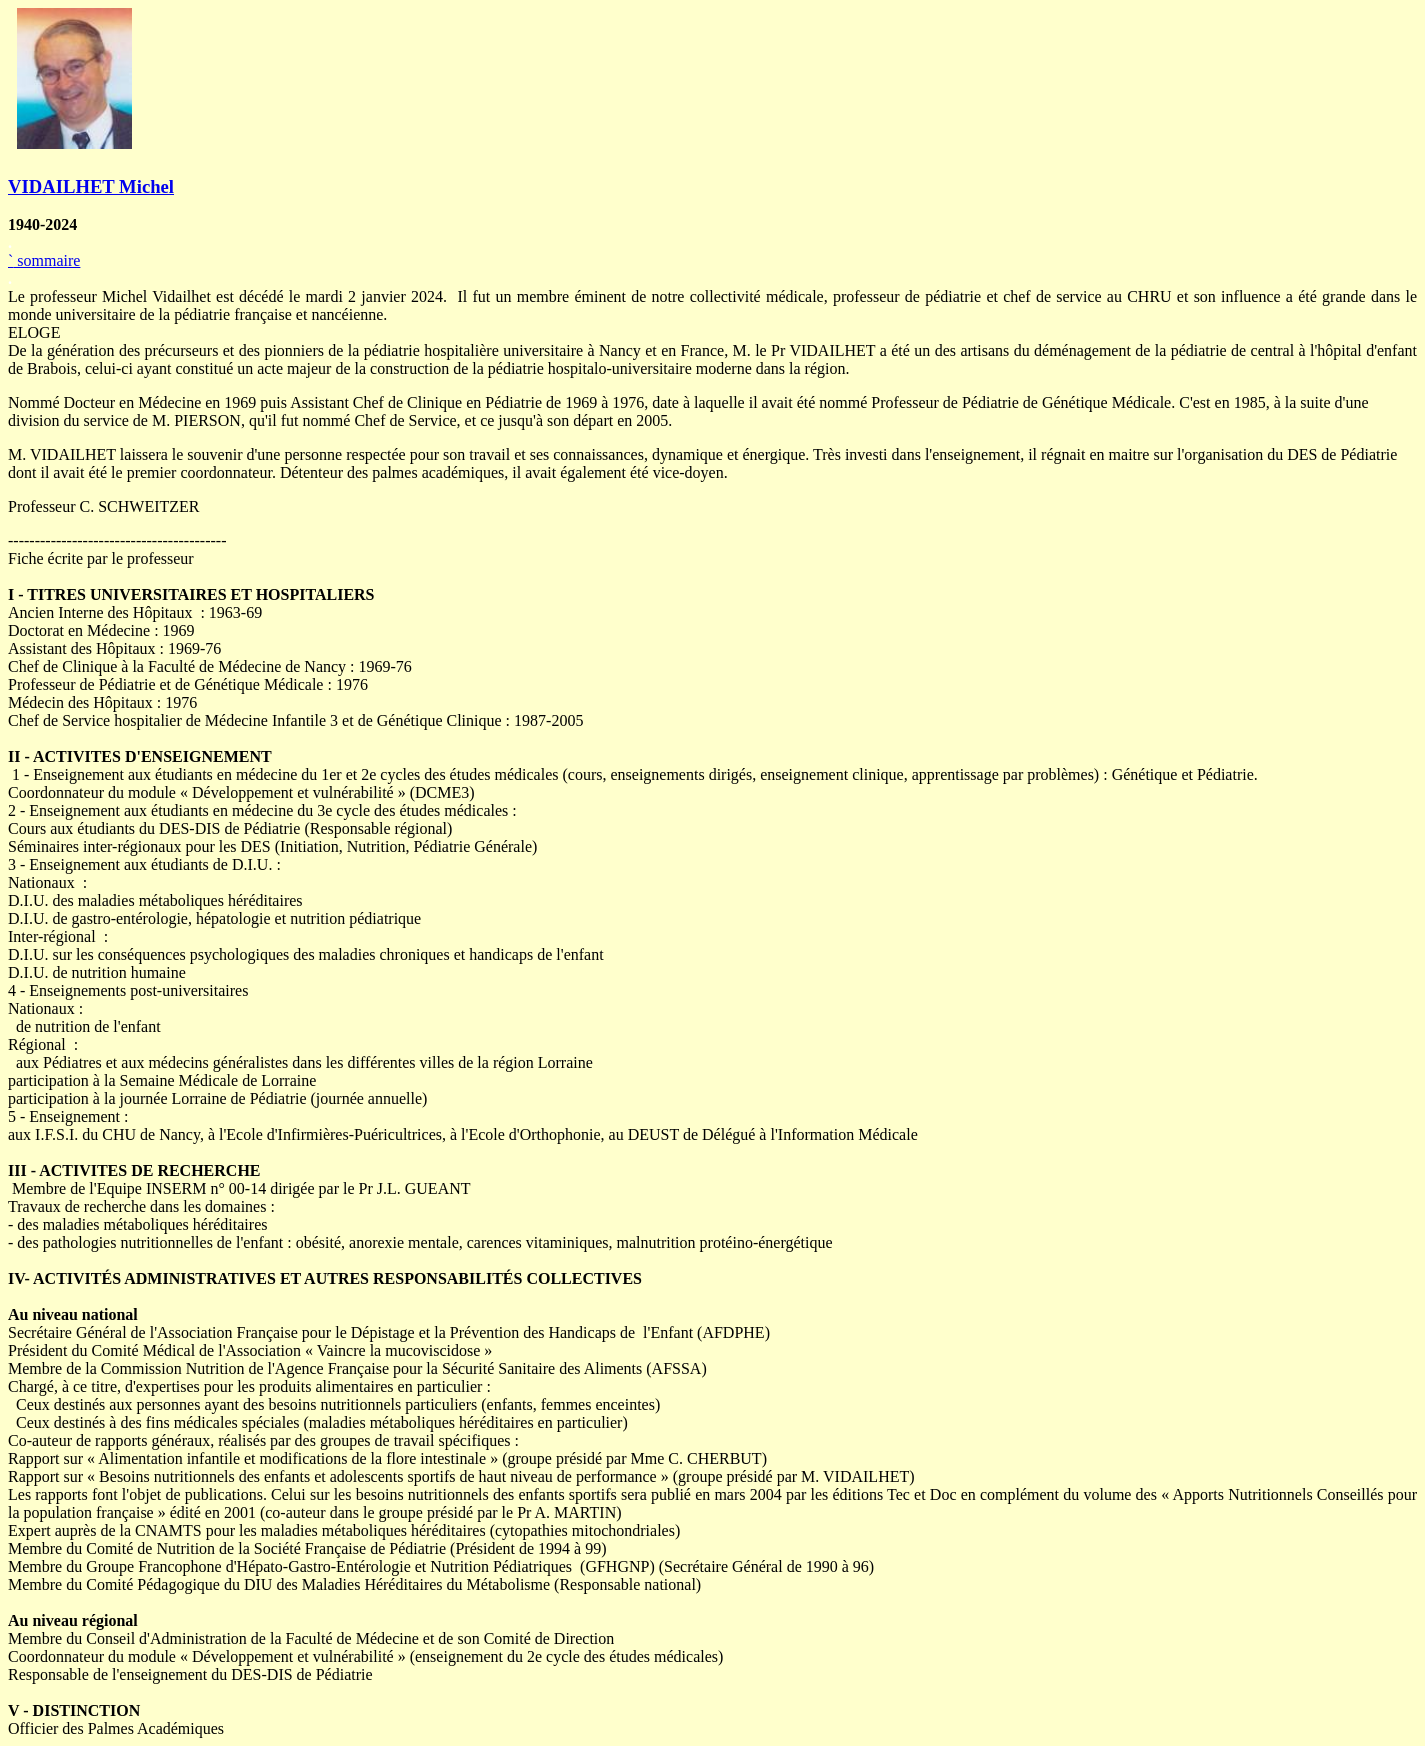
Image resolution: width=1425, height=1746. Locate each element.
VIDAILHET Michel (91, 186)
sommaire (44, 260)
